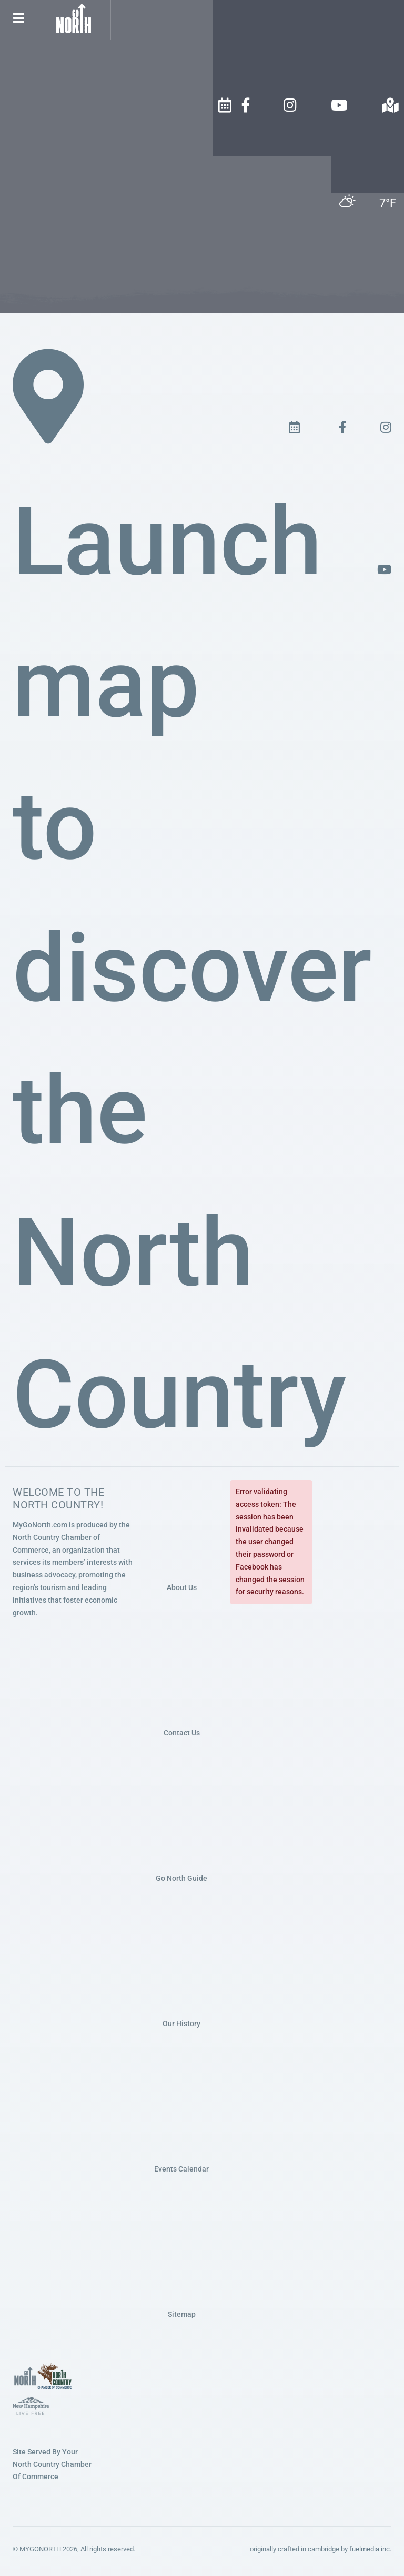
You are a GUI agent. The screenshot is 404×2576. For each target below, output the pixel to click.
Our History (181, 2023)
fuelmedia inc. (370, 2549)
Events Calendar (181, 2169)
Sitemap (182, 2314)
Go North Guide (181, 1878)
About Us (182, 1587)
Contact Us (182, 1733)
